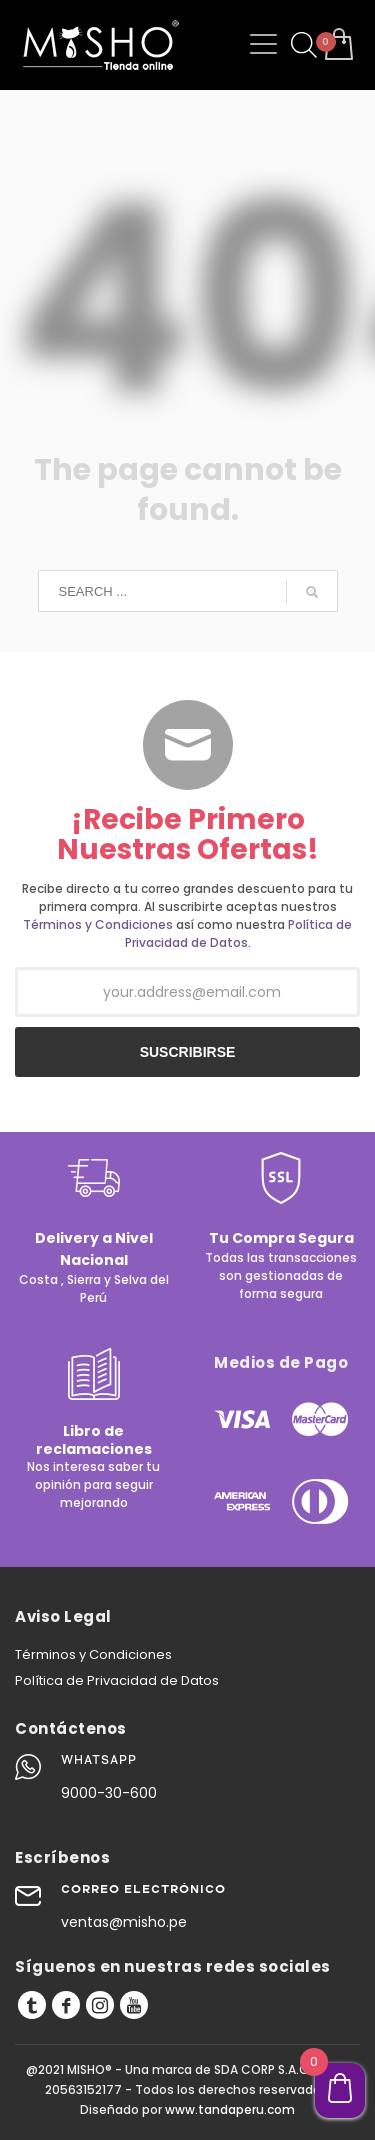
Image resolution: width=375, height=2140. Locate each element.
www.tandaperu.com (230, 2109)
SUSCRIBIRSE (188, 1052)
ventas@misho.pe (124, 1922)
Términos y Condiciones (98, 924)
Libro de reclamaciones (94, 1440)
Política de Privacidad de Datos (239, 933)
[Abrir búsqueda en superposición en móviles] (301, 45)
